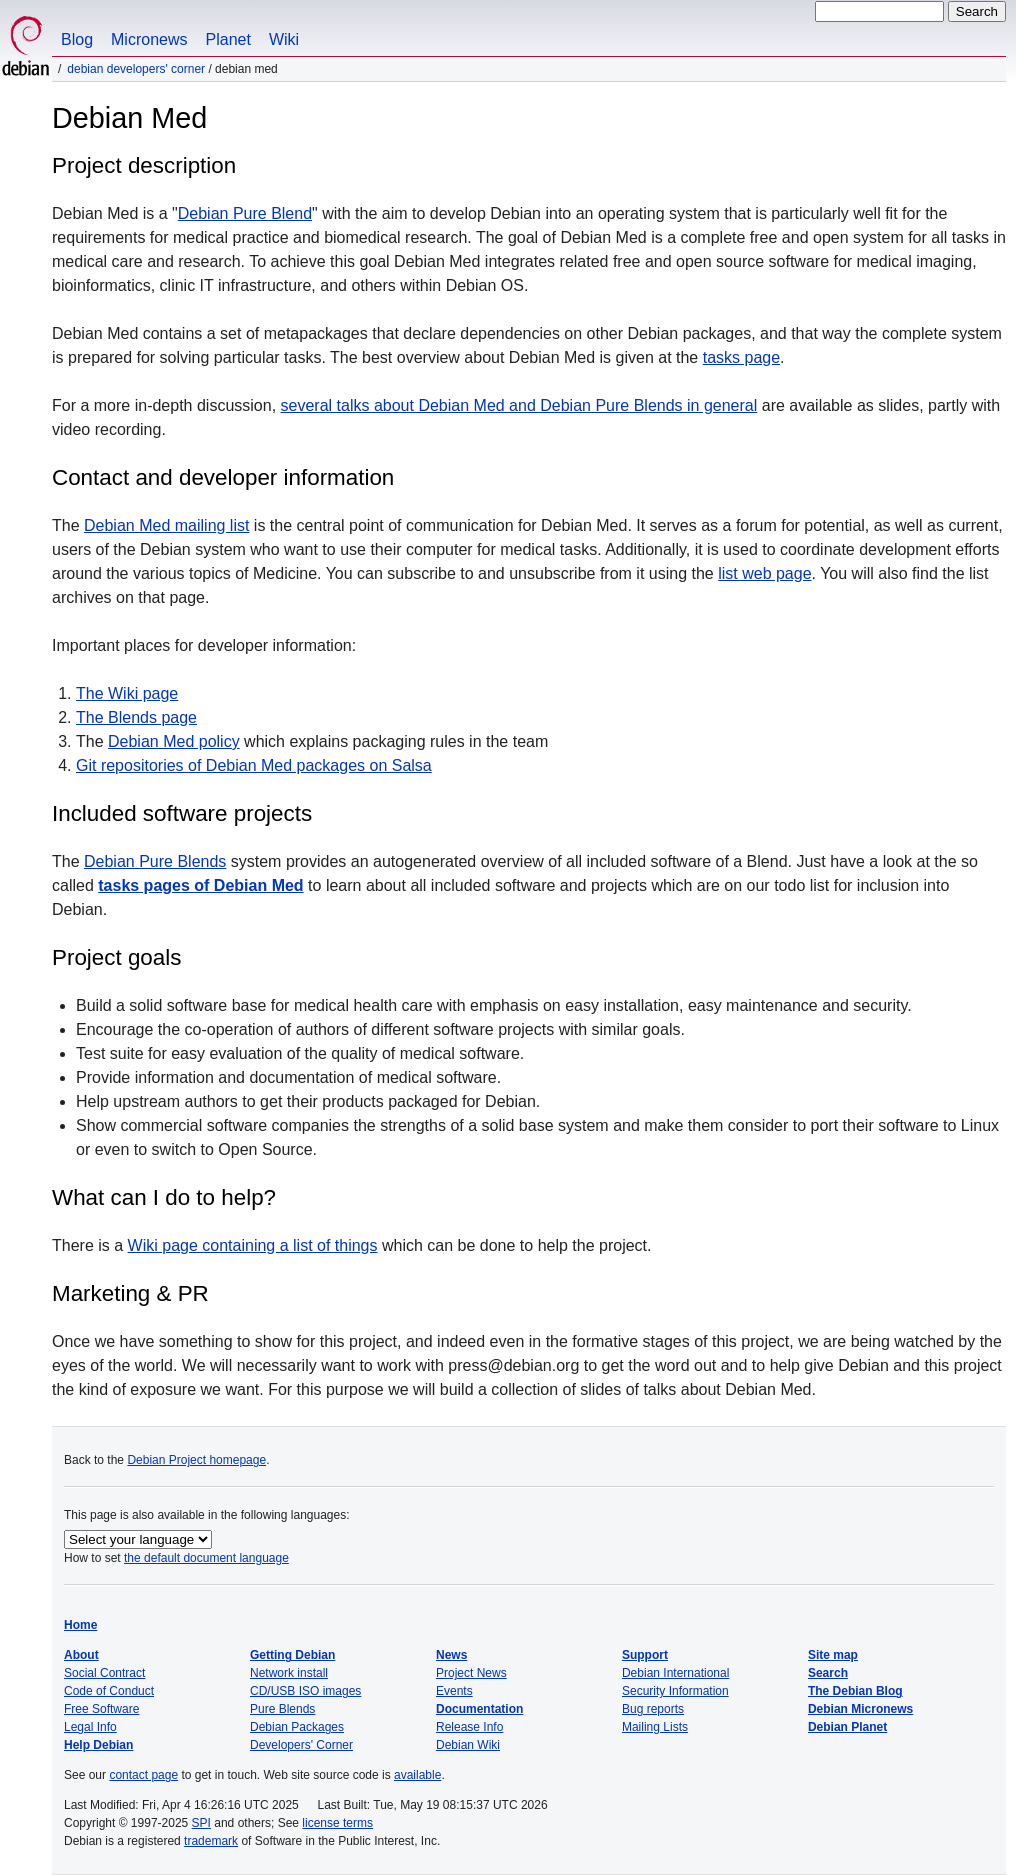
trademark (211, 1841)
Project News (471, 1673)
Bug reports (653, 1709)
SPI (201, 1823)
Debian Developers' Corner (136, 69)
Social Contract (104, 1673)
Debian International (675, 1673)
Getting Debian (292, 1655)
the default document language (206, 1558)
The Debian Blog (855, 1691)
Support (645, 1655)
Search (828, 1673)
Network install (289, 1673)
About (81, 1655)
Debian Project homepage (196, 1460)
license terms (337, 1823)
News (451, 1655)
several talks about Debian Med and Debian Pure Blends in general (519, 405)
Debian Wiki (468, 1745)
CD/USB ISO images (305, 1691)
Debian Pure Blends (155, 861)
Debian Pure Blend (245, 213)
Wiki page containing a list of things (253, 1245)
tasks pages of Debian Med (200, 885)
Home (80, 1625)
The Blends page (136, 717)
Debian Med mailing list (166, 525)
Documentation (479, 1709)
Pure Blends (282, 1709)
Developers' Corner (301, 1745)
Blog (77, 39)
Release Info (469, 1727)
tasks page (741, 357)
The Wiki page (127, 693)
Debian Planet (847, 1727)
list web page (764, 573)
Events (454, 1691)
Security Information (675, 1691)
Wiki (284, 39)
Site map (833, 1655)
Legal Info (90, 1727)
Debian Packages (297, 1727)
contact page (143, 1775)
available (417, 1775)
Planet (228, 39)
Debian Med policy (174, 741)
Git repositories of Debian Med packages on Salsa (254, 765)
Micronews (149, 39)
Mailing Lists (655, 1727)
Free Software (101, 1709)
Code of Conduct (109, 1691)
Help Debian (98, 1745)
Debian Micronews (860, 1709)
